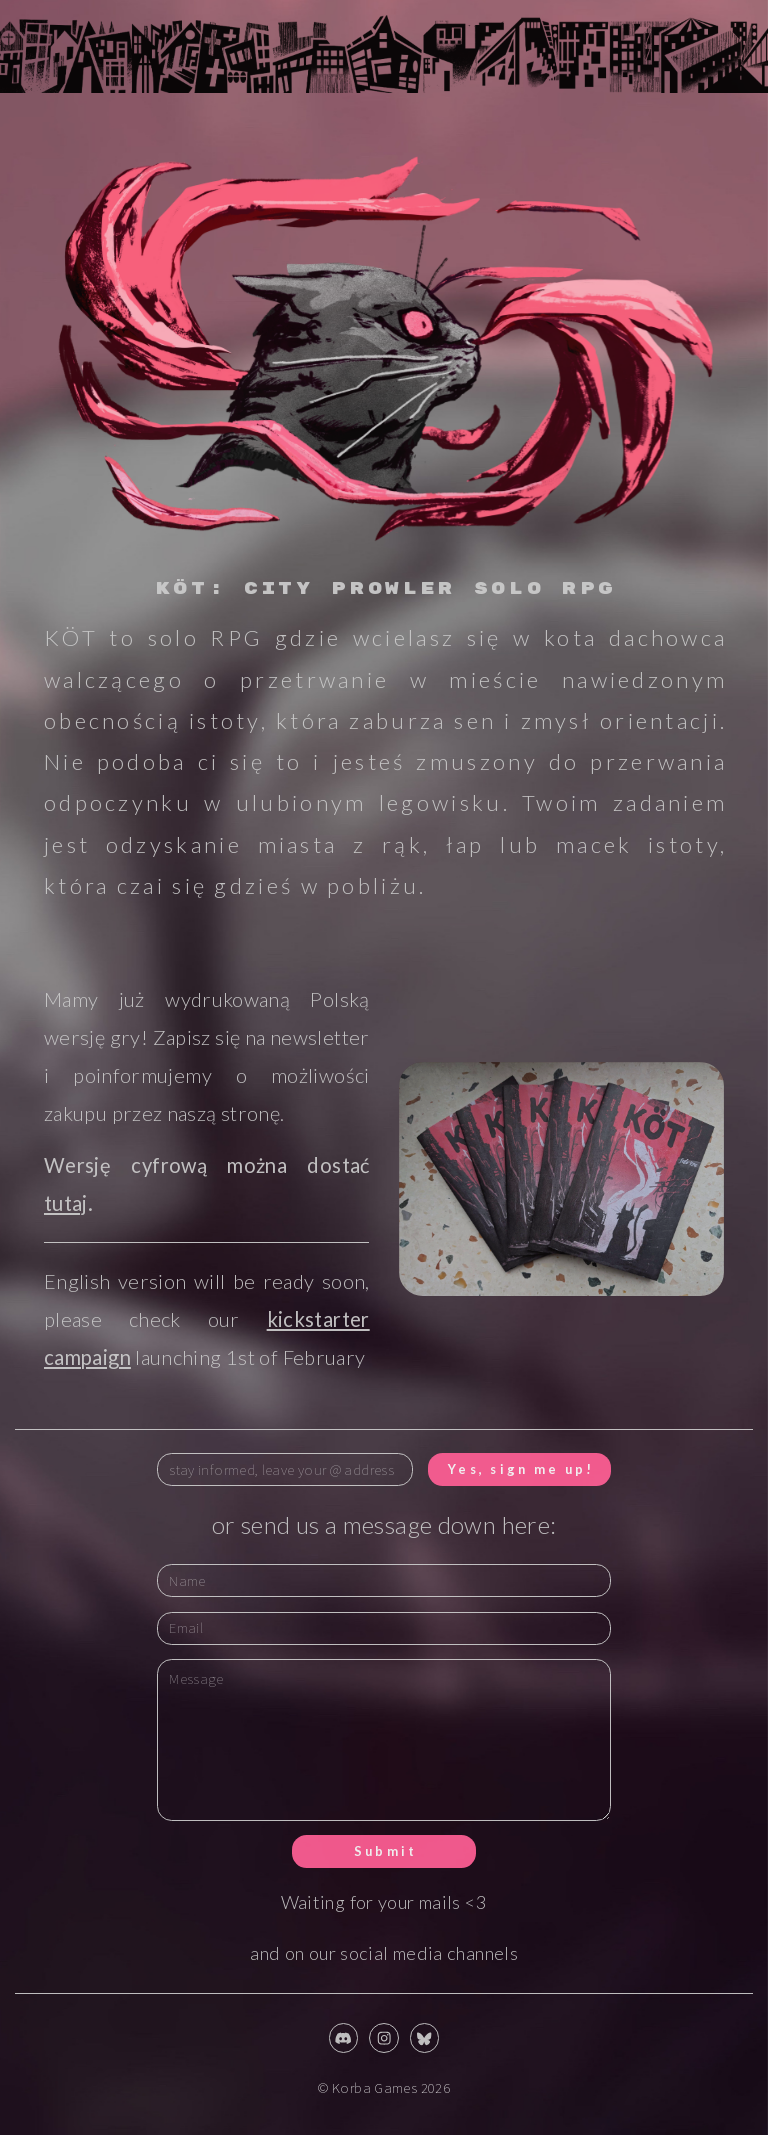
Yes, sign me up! (521, 1469)
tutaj (66, 1203)
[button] (343, 2037)
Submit (386, 1851)
